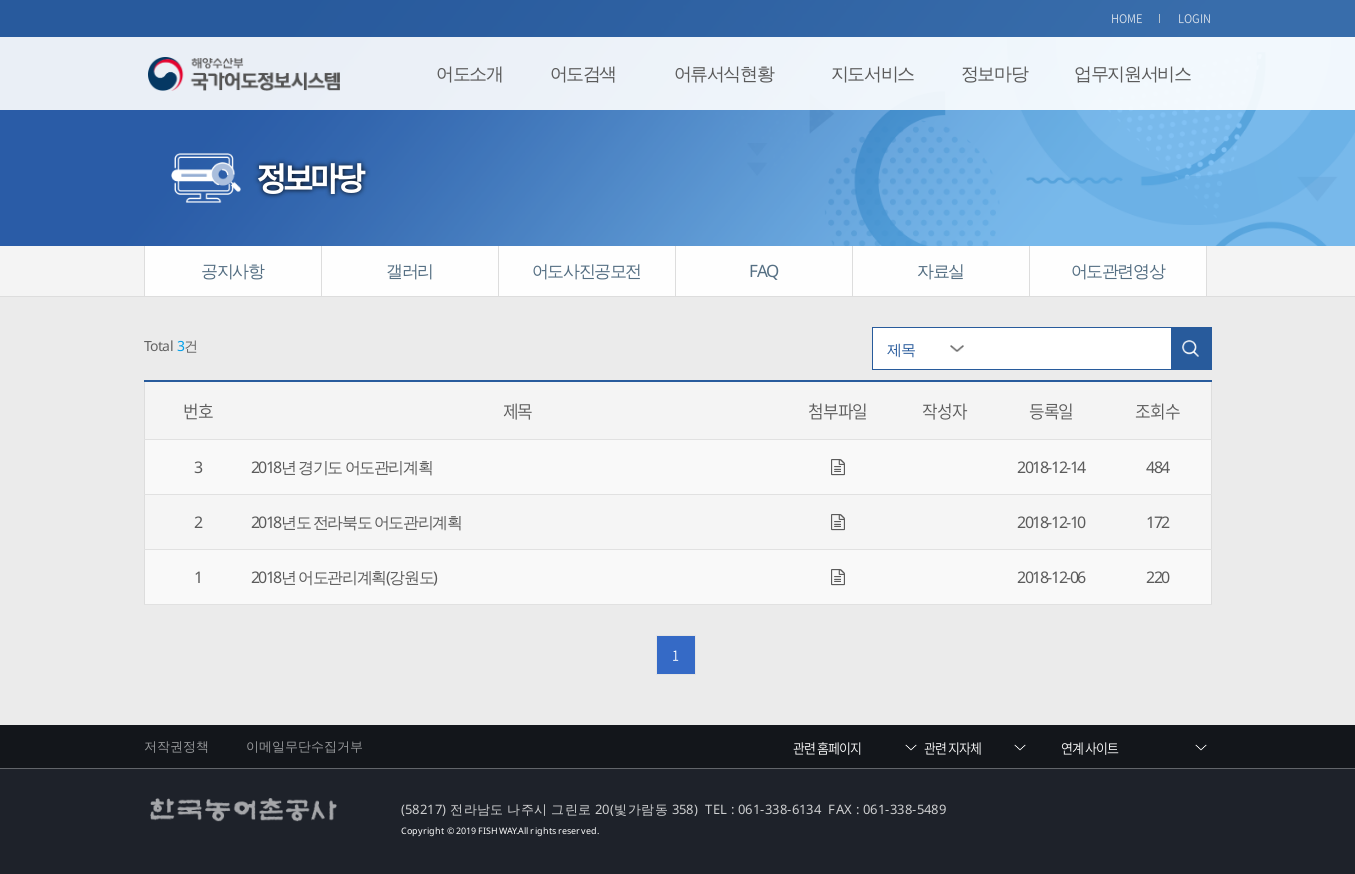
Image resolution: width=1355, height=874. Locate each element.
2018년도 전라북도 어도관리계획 (356, 522)
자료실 (940, 270)
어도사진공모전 (586, 270)
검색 (1191, 348)
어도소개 (469, 73)
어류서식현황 (724, 73)
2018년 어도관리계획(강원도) (344, 577)
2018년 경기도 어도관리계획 (342, 467)
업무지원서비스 (1132, 73)
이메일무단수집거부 (305, 746)
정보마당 (994, 73)
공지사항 (232, 270)
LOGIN (1195, 18)
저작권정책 (177, 746)
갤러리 (409, 270)
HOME (1127, 18)
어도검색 (583, 73)
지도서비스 (872, 73)
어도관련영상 (1118, 270)
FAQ (763, 270)
